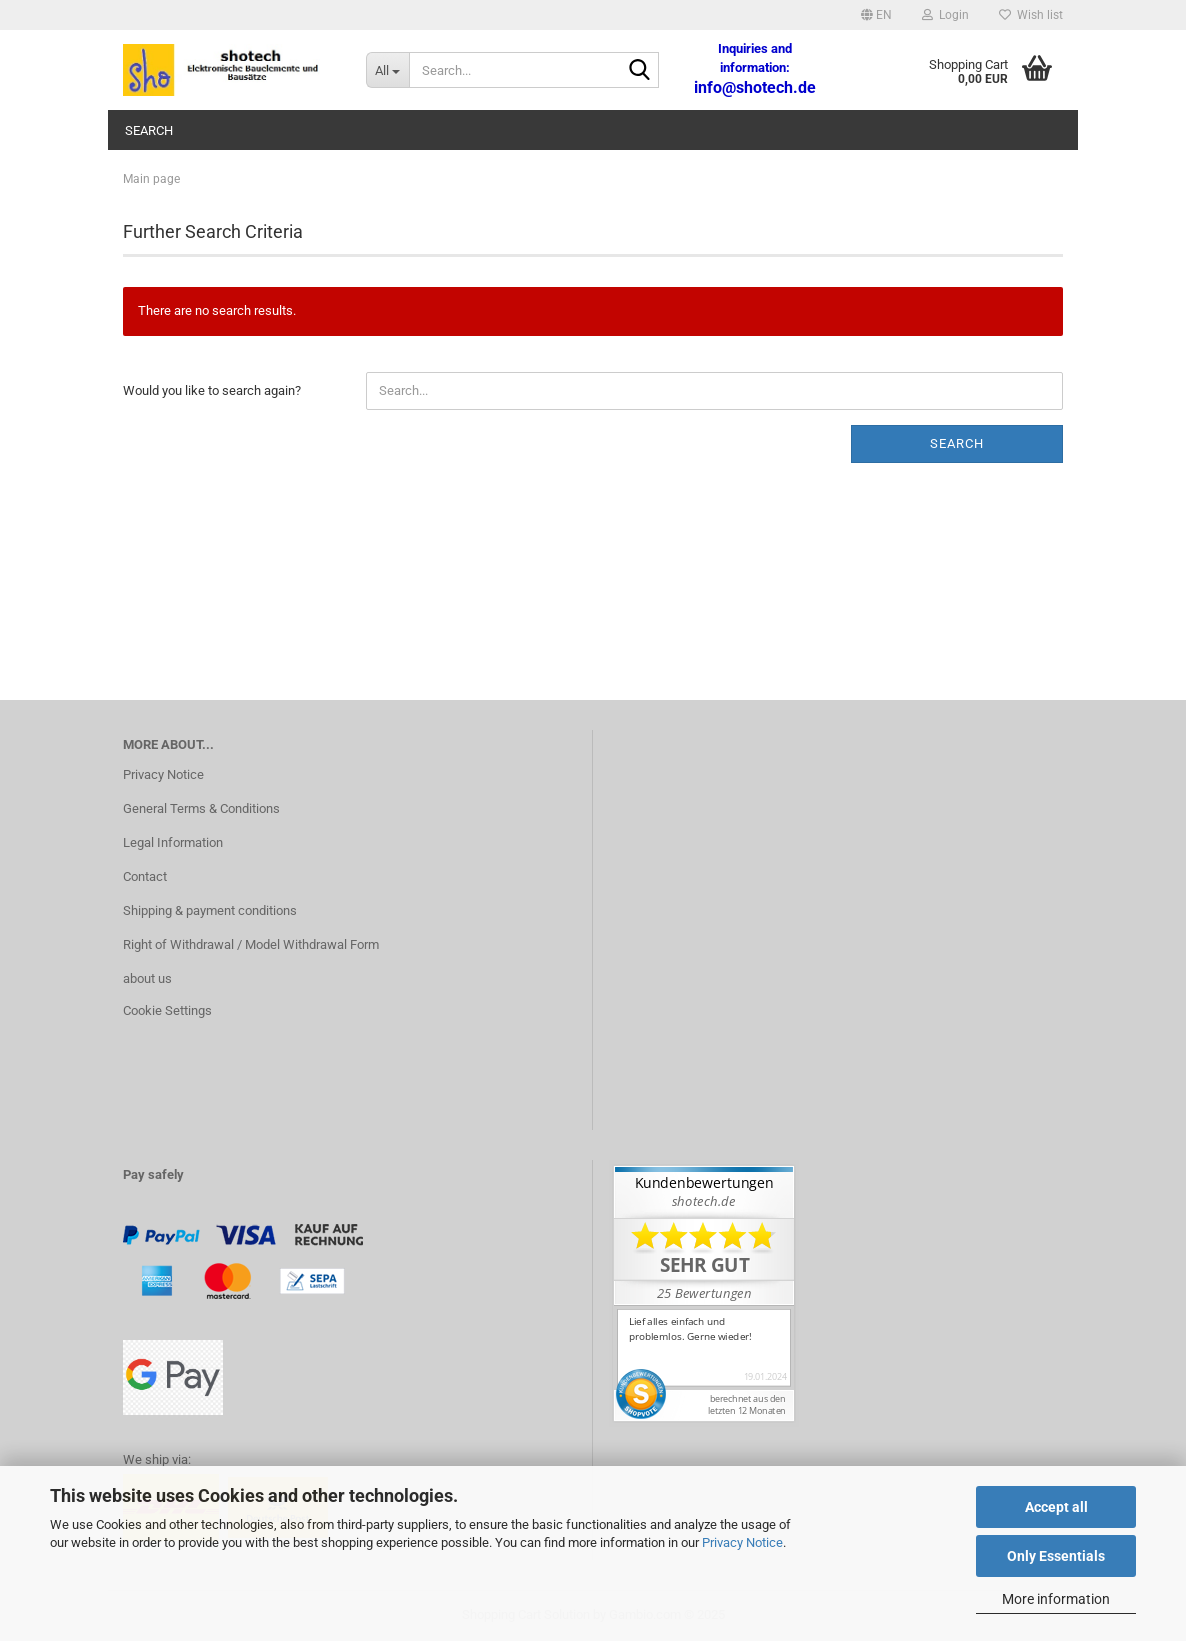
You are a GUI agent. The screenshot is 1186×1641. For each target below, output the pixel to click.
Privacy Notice (742, 1542)
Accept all (1056, 1507)
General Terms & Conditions (201, 808)
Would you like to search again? (212, 390)
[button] (876, 15)
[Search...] (387, 70)
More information (1056, 1599)
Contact (145, 876)
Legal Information (173, 842)
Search (149, 130)
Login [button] (945, 15)
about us (147, 978)
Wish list (1031, 15)
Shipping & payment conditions (210, 910)
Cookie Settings (167, 1010)
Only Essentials (1056, 1556)
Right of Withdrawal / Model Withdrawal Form (251, 944)
